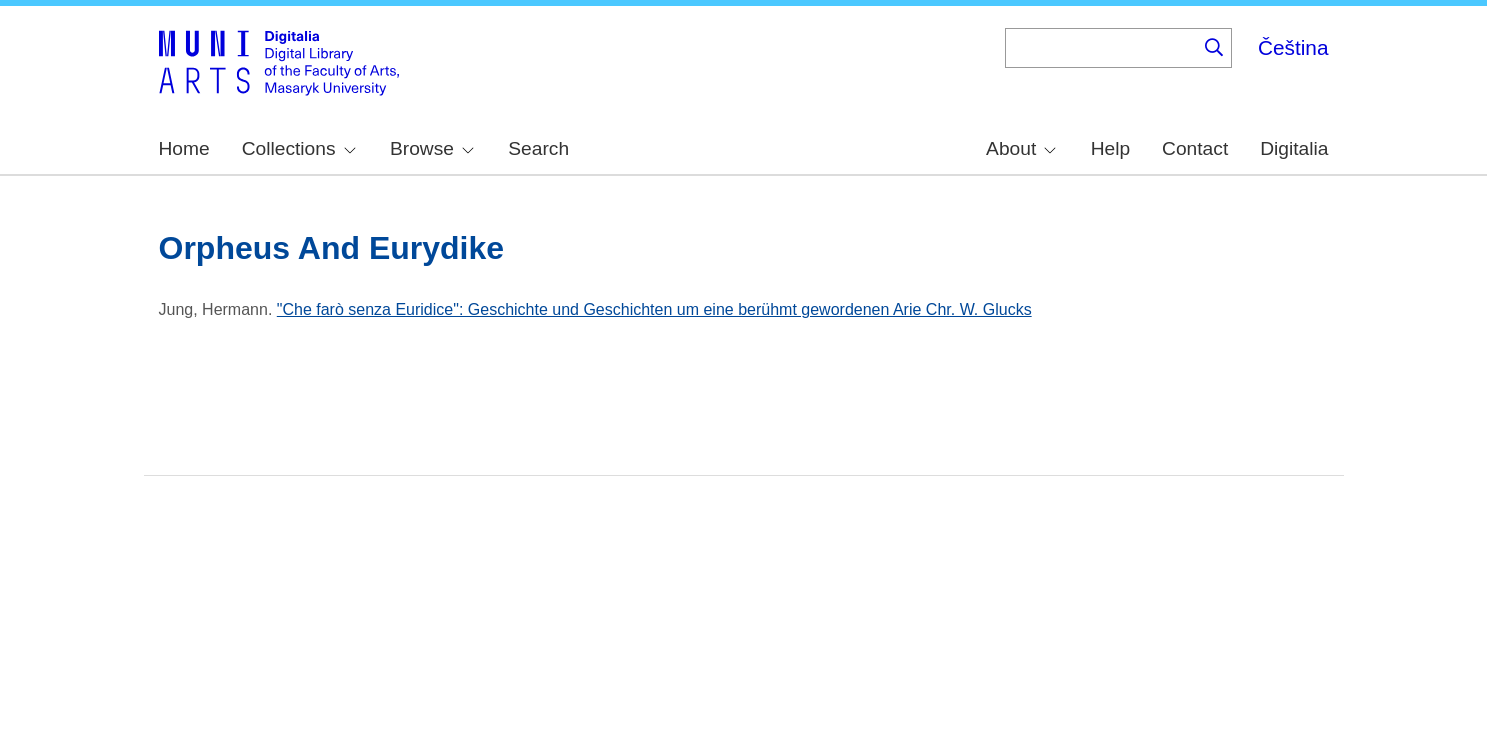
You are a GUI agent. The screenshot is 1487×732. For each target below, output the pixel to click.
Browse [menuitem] (432, 148)
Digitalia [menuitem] (1294, 148)
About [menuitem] (1021, 148)
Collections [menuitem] (299, 148)
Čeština (1293, 47)
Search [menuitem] (538, 148)
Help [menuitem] (1110, 148)
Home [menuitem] (184, 148)
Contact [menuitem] (1195, 148)
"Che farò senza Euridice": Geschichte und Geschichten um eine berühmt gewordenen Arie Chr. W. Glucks (654, 309)
